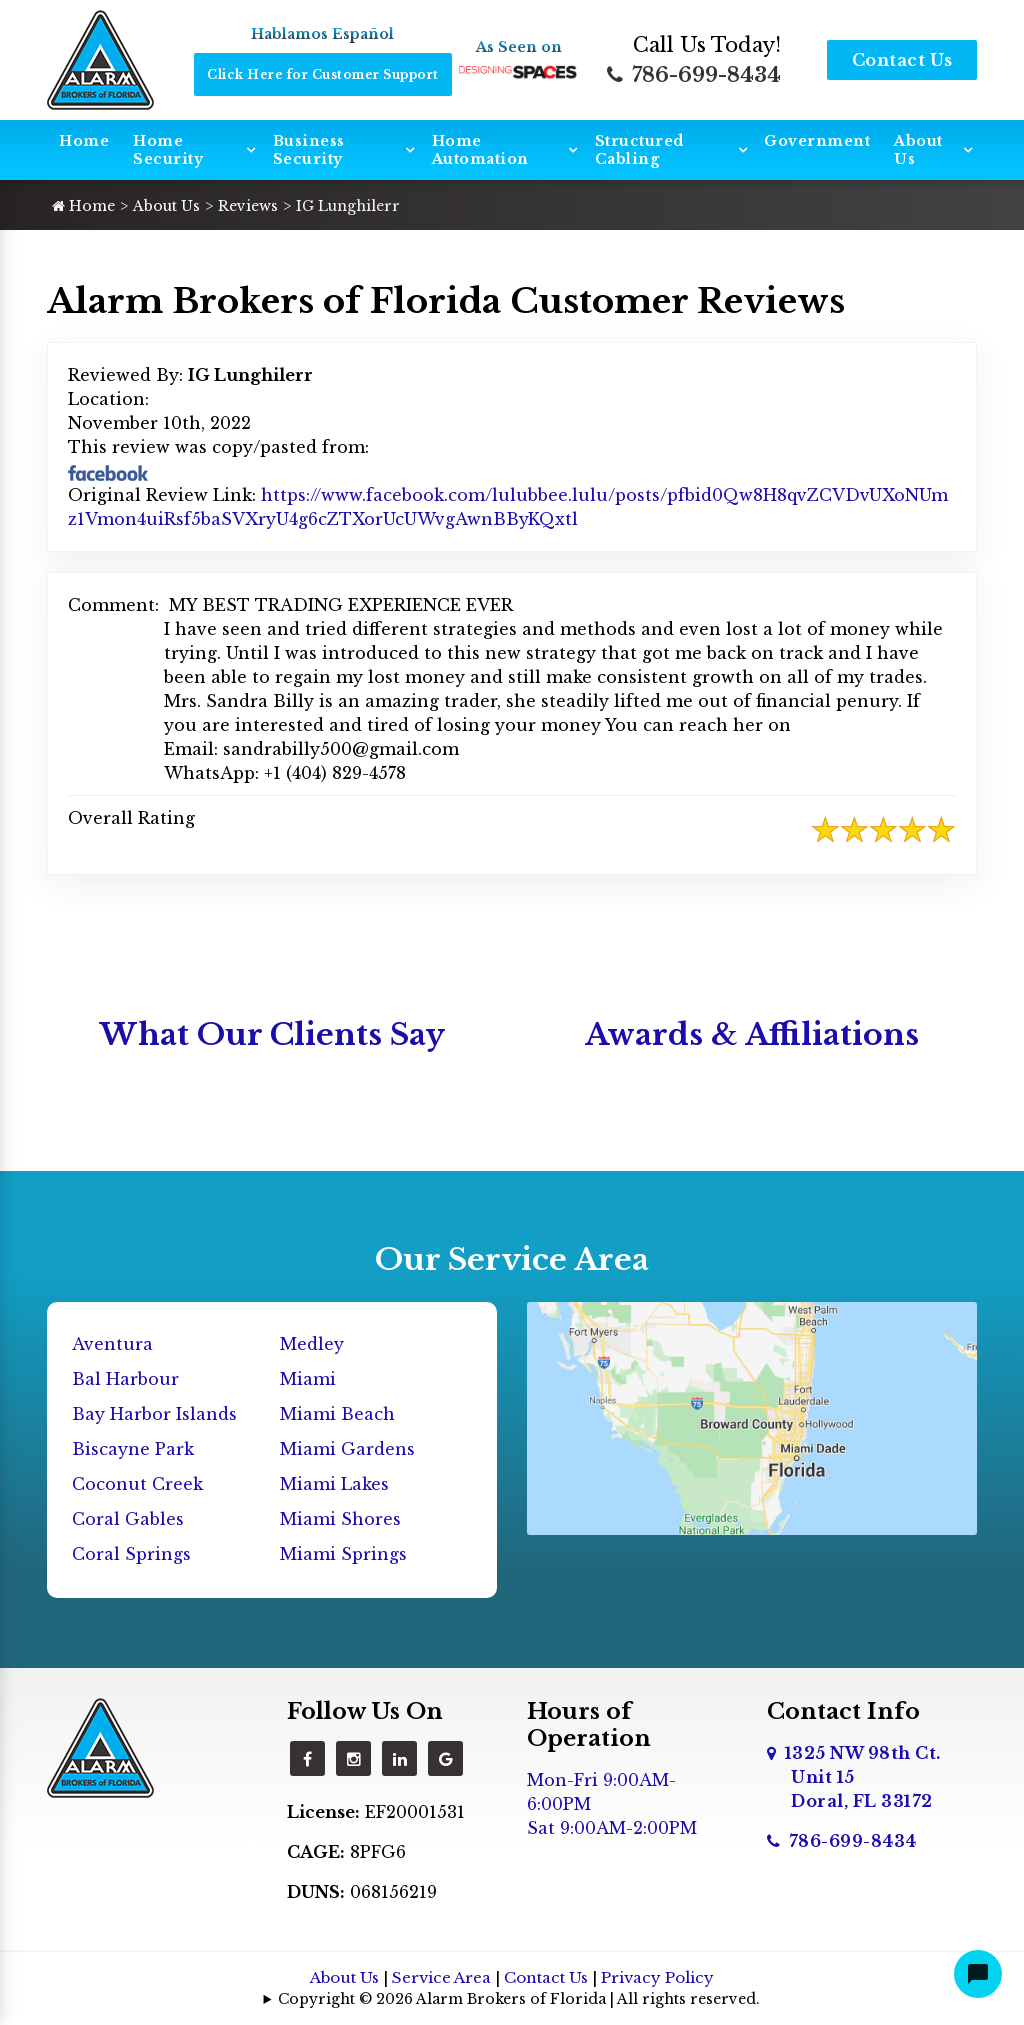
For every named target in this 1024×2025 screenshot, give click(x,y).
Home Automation (480, 150)
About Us (918, 150)
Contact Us (902, 60)
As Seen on (519, 47)
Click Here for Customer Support (323, 74)
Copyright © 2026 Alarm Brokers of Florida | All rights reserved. (519, 1999)
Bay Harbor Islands (154, 1414)
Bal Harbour (125, 1379)
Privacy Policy (657, 1977)
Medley (312, 1344)
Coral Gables (128, 1519)
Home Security (168, 150)
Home (84, 141)
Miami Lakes (334, 1484)
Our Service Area (512, 1259)
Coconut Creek (137, 1484)
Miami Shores (340, 1519)
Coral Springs (131, 1554)
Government (817, 141)
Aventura (112, 1344)
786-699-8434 (694, 75)
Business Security (309, 150)
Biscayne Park (133, 1449)
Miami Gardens (347, 1449)
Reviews (248, 206)
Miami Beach (337, 1414)
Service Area (441, 1977)
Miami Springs (343, 1554)
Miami (308, 1379)
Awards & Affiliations (752, 1034)
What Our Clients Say (272, 1034)
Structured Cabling (639, 150)
